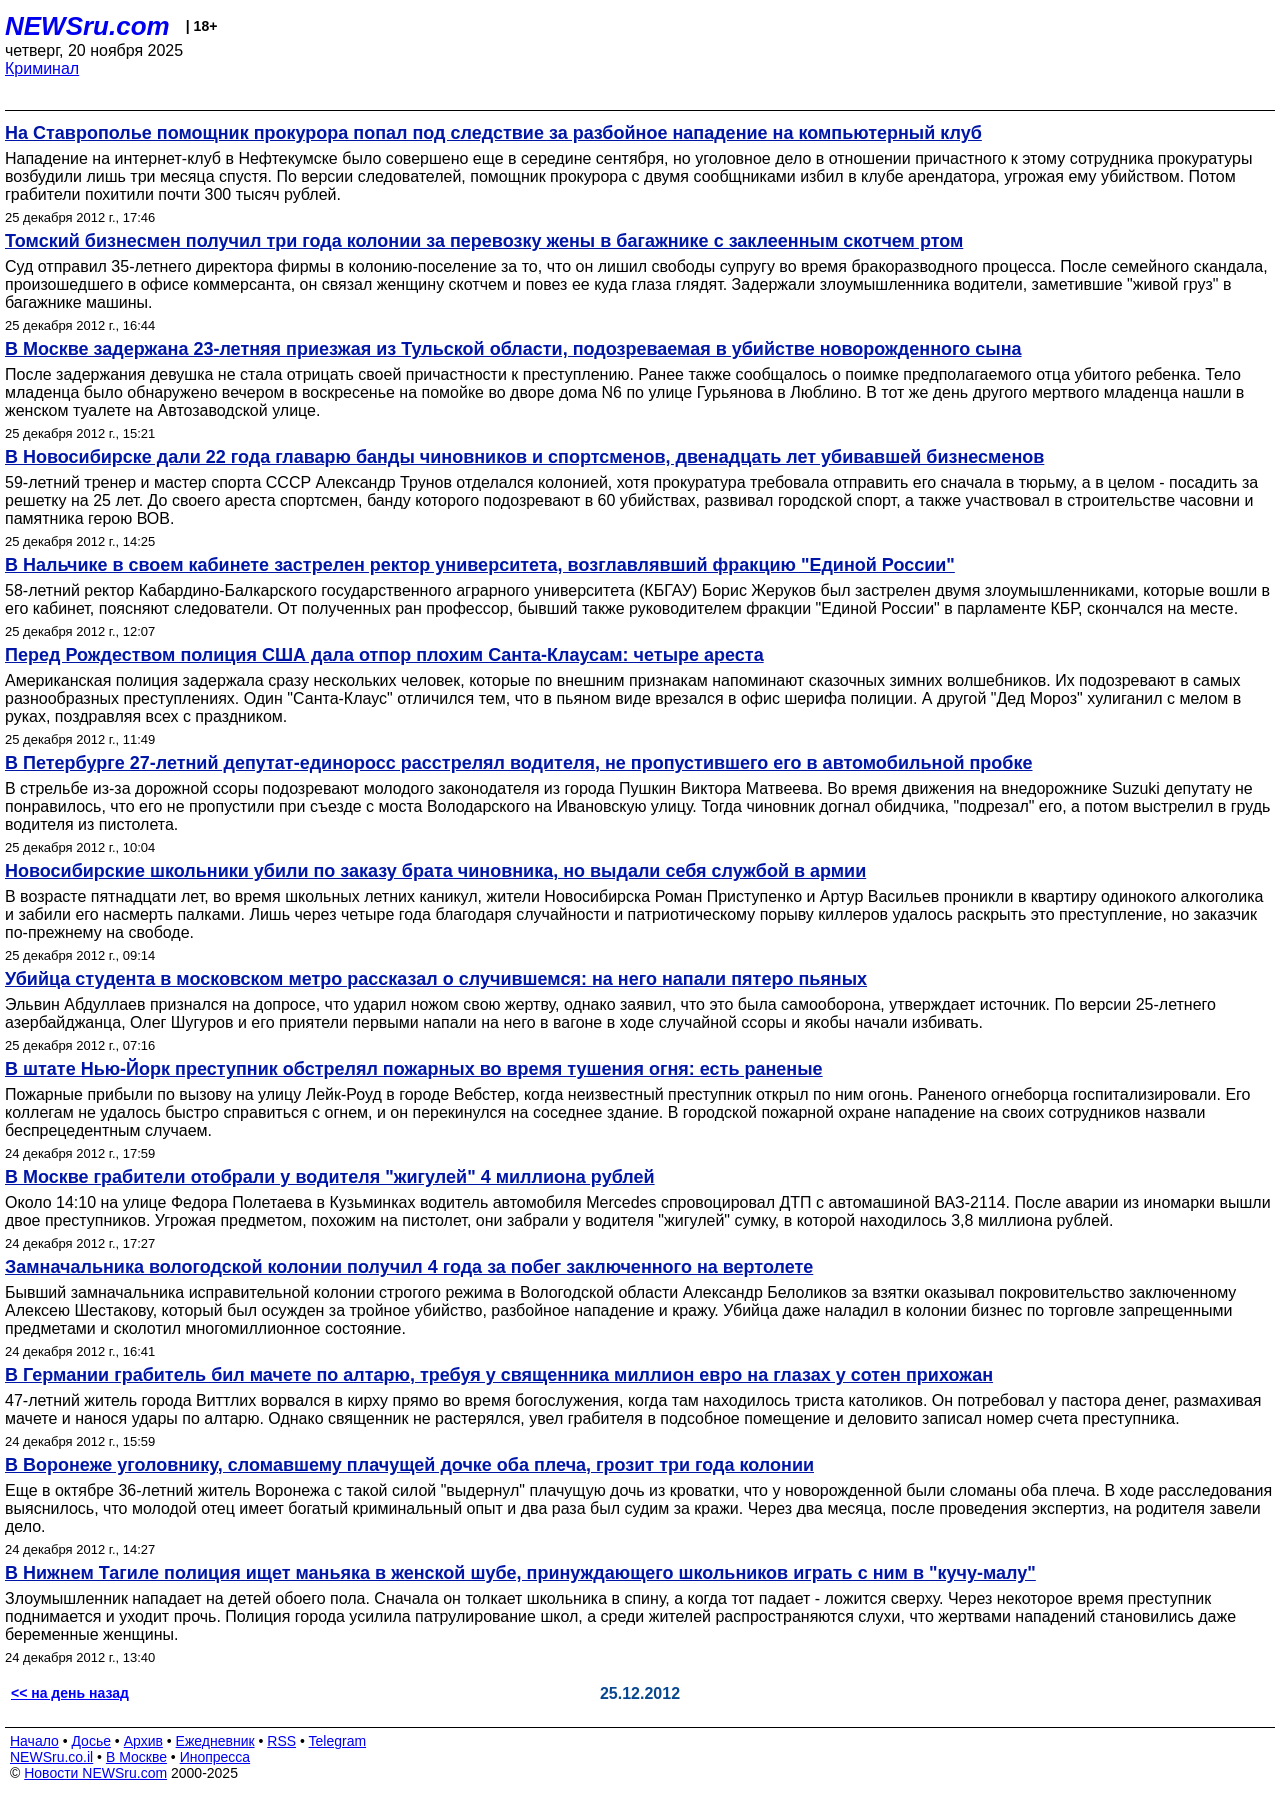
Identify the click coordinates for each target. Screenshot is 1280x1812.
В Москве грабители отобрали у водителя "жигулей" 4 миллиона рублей (330, 1177)
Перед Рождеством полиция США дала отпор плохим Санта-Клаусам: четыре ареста (384, 655)
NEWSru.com (87, 26)
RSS (281, 1741)
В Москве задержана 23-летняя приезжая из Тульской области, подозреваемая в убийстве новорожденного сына (513, 349)
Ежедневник (215, 1741)
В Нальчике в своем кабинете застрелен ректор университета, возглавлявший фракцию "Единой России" (480, 565)
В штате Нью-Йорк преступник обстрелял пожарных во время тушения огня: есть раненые (414, 1069)
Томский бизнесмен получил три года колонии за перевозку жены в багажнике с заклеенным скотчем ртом (484, 241)
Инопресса (215, 1757)
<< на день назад (70, 1693)
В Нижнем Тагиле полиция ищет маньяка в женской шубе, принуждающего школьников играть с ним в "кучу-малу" (520, 1573)
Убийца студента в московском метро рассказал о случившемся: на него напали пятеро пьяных (436, 979)
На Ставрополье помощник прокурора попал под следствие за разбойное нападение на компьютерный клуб (493, 133)
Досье (91, 1741)
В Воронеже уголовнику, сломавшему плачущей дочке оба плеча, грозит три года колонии (409, 1465)
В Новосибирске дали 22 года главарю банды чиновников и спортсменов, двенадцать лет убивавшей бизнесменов (524, 457)
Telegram (338, 1741)
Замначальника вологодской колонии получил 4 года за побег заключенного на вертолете (409, 1267)
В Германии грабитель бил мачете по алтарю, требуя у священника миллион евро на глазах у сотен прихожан (499, 1375)
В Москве (136, 1757)
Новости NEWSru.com (95, 1773)
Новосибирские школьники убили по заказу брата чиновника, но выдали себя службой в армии (435, 871)
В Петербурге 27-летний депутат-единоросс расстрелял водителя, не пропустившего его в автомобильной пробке (519, 763)
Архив (143, 1741)
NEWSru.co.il (51, 1757)
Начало (34, 1741)
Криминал (42, 68)
